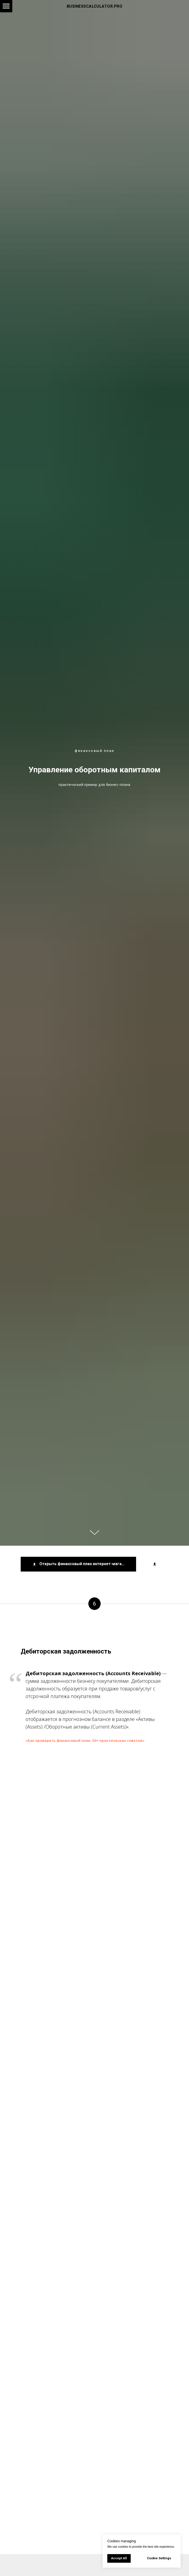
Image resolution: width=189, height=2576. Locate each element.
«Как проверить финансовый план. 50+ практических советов (84, 1740)
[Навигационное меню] (6, 6)
